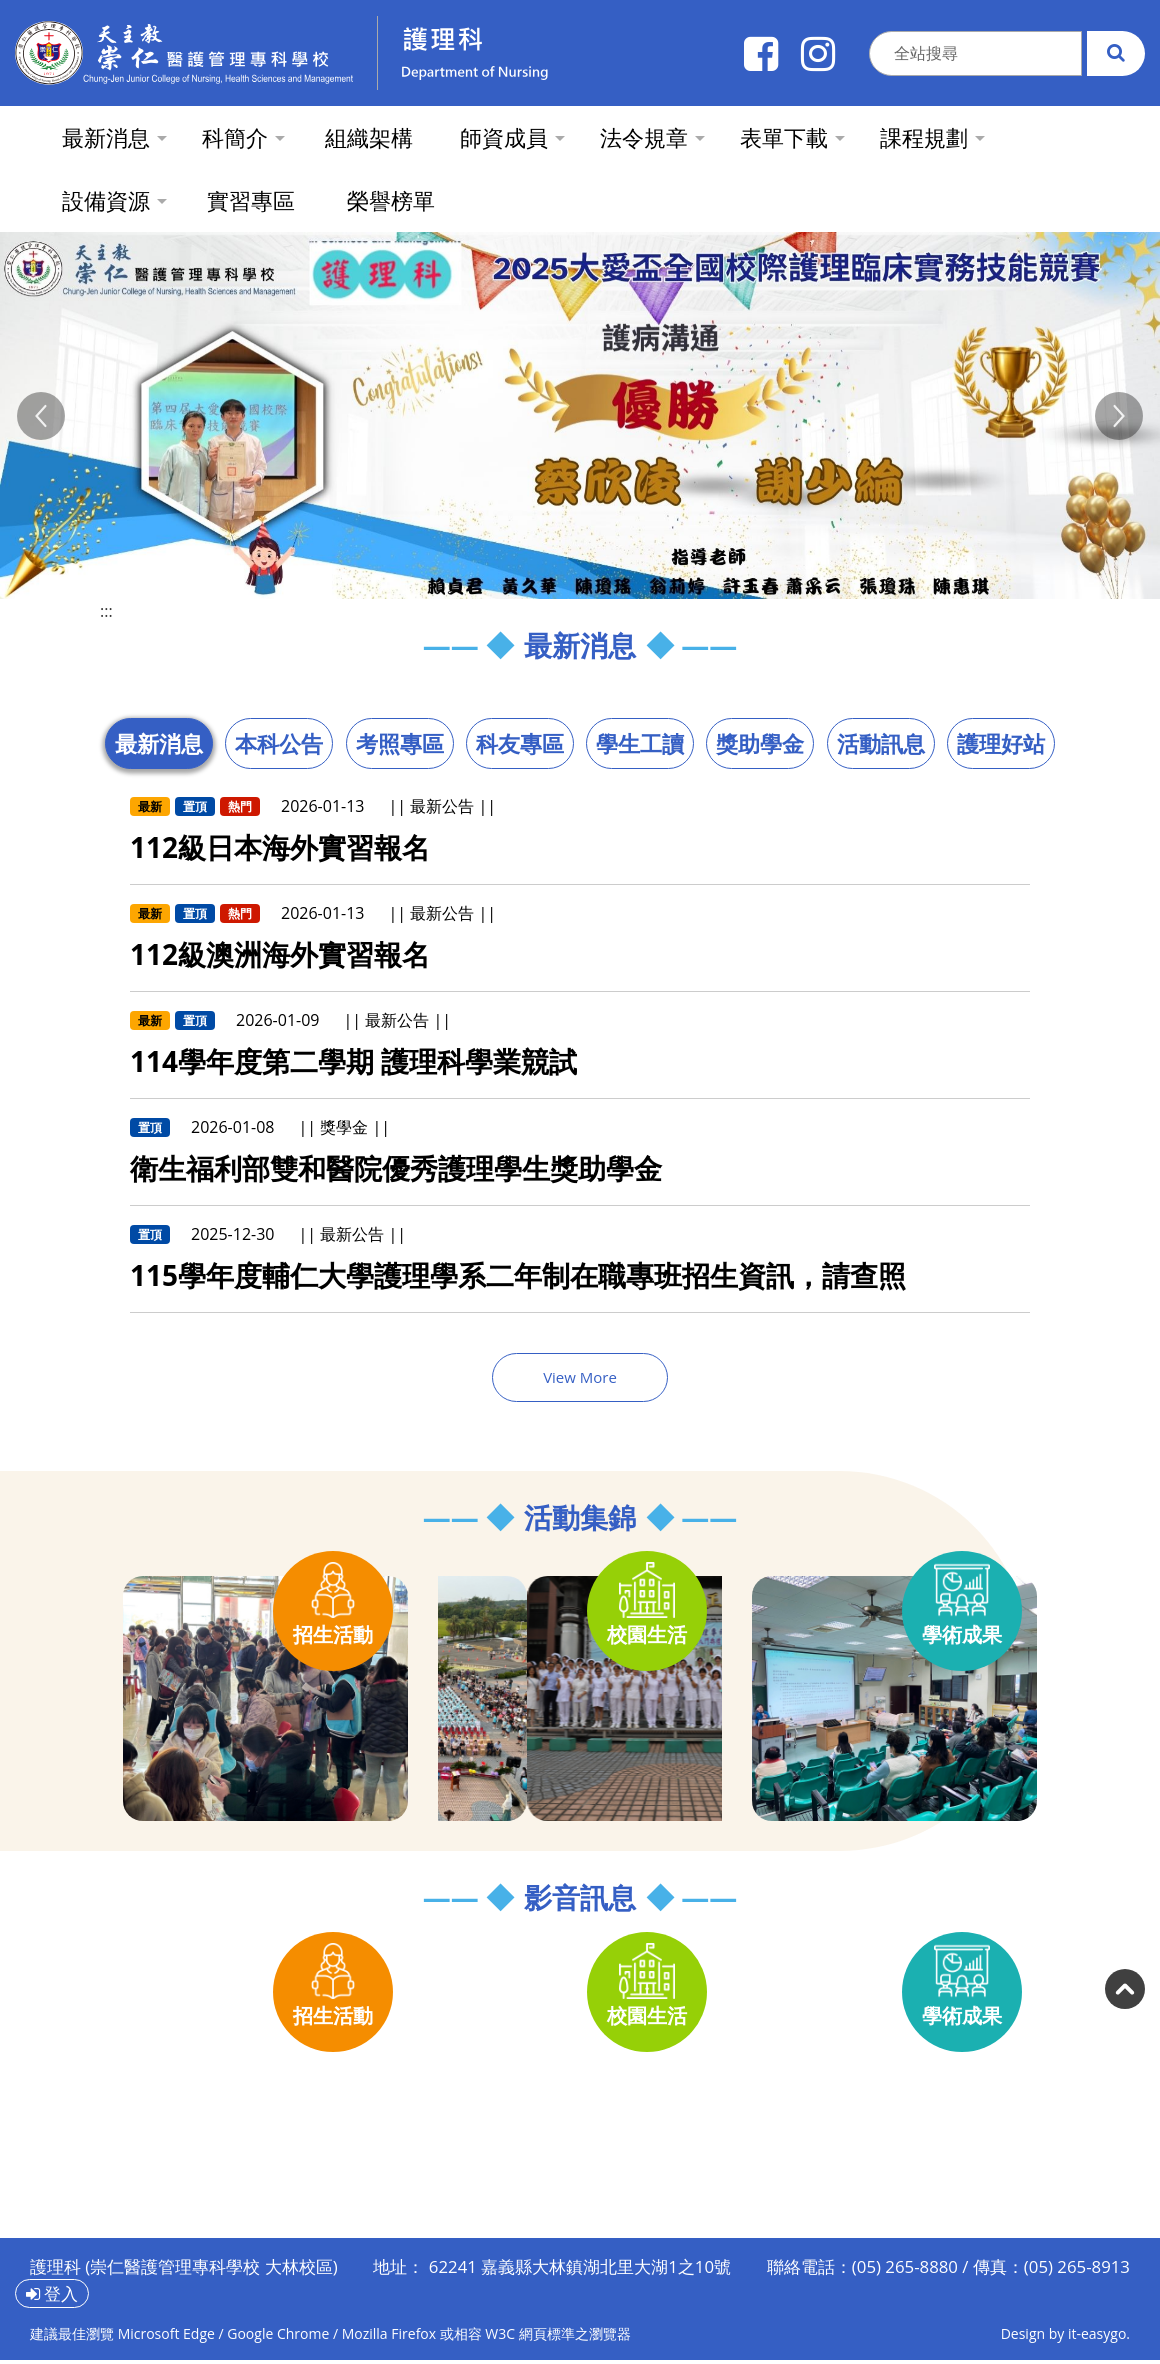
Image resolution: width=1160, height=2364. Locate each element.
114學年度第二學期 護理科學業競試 (353, 1061)
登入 (52, 2293)
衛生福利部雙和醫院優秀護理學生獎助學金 (396, 1168)
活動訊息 (881, 743)
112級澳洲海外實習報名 (280, 954)
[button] (41, 416)
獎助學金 (760, 743)
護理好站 (1001, 743)
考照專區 (400, 743)
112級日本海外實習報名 (280, 847)
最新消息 (159, 743)
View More (580, 1377)
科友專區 (520, 743)
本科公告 (279, 743)
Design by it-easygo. (1065, 2333)
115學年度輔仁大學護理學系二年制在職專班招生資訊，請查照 (518, 1275)
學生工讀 (640, 743)
